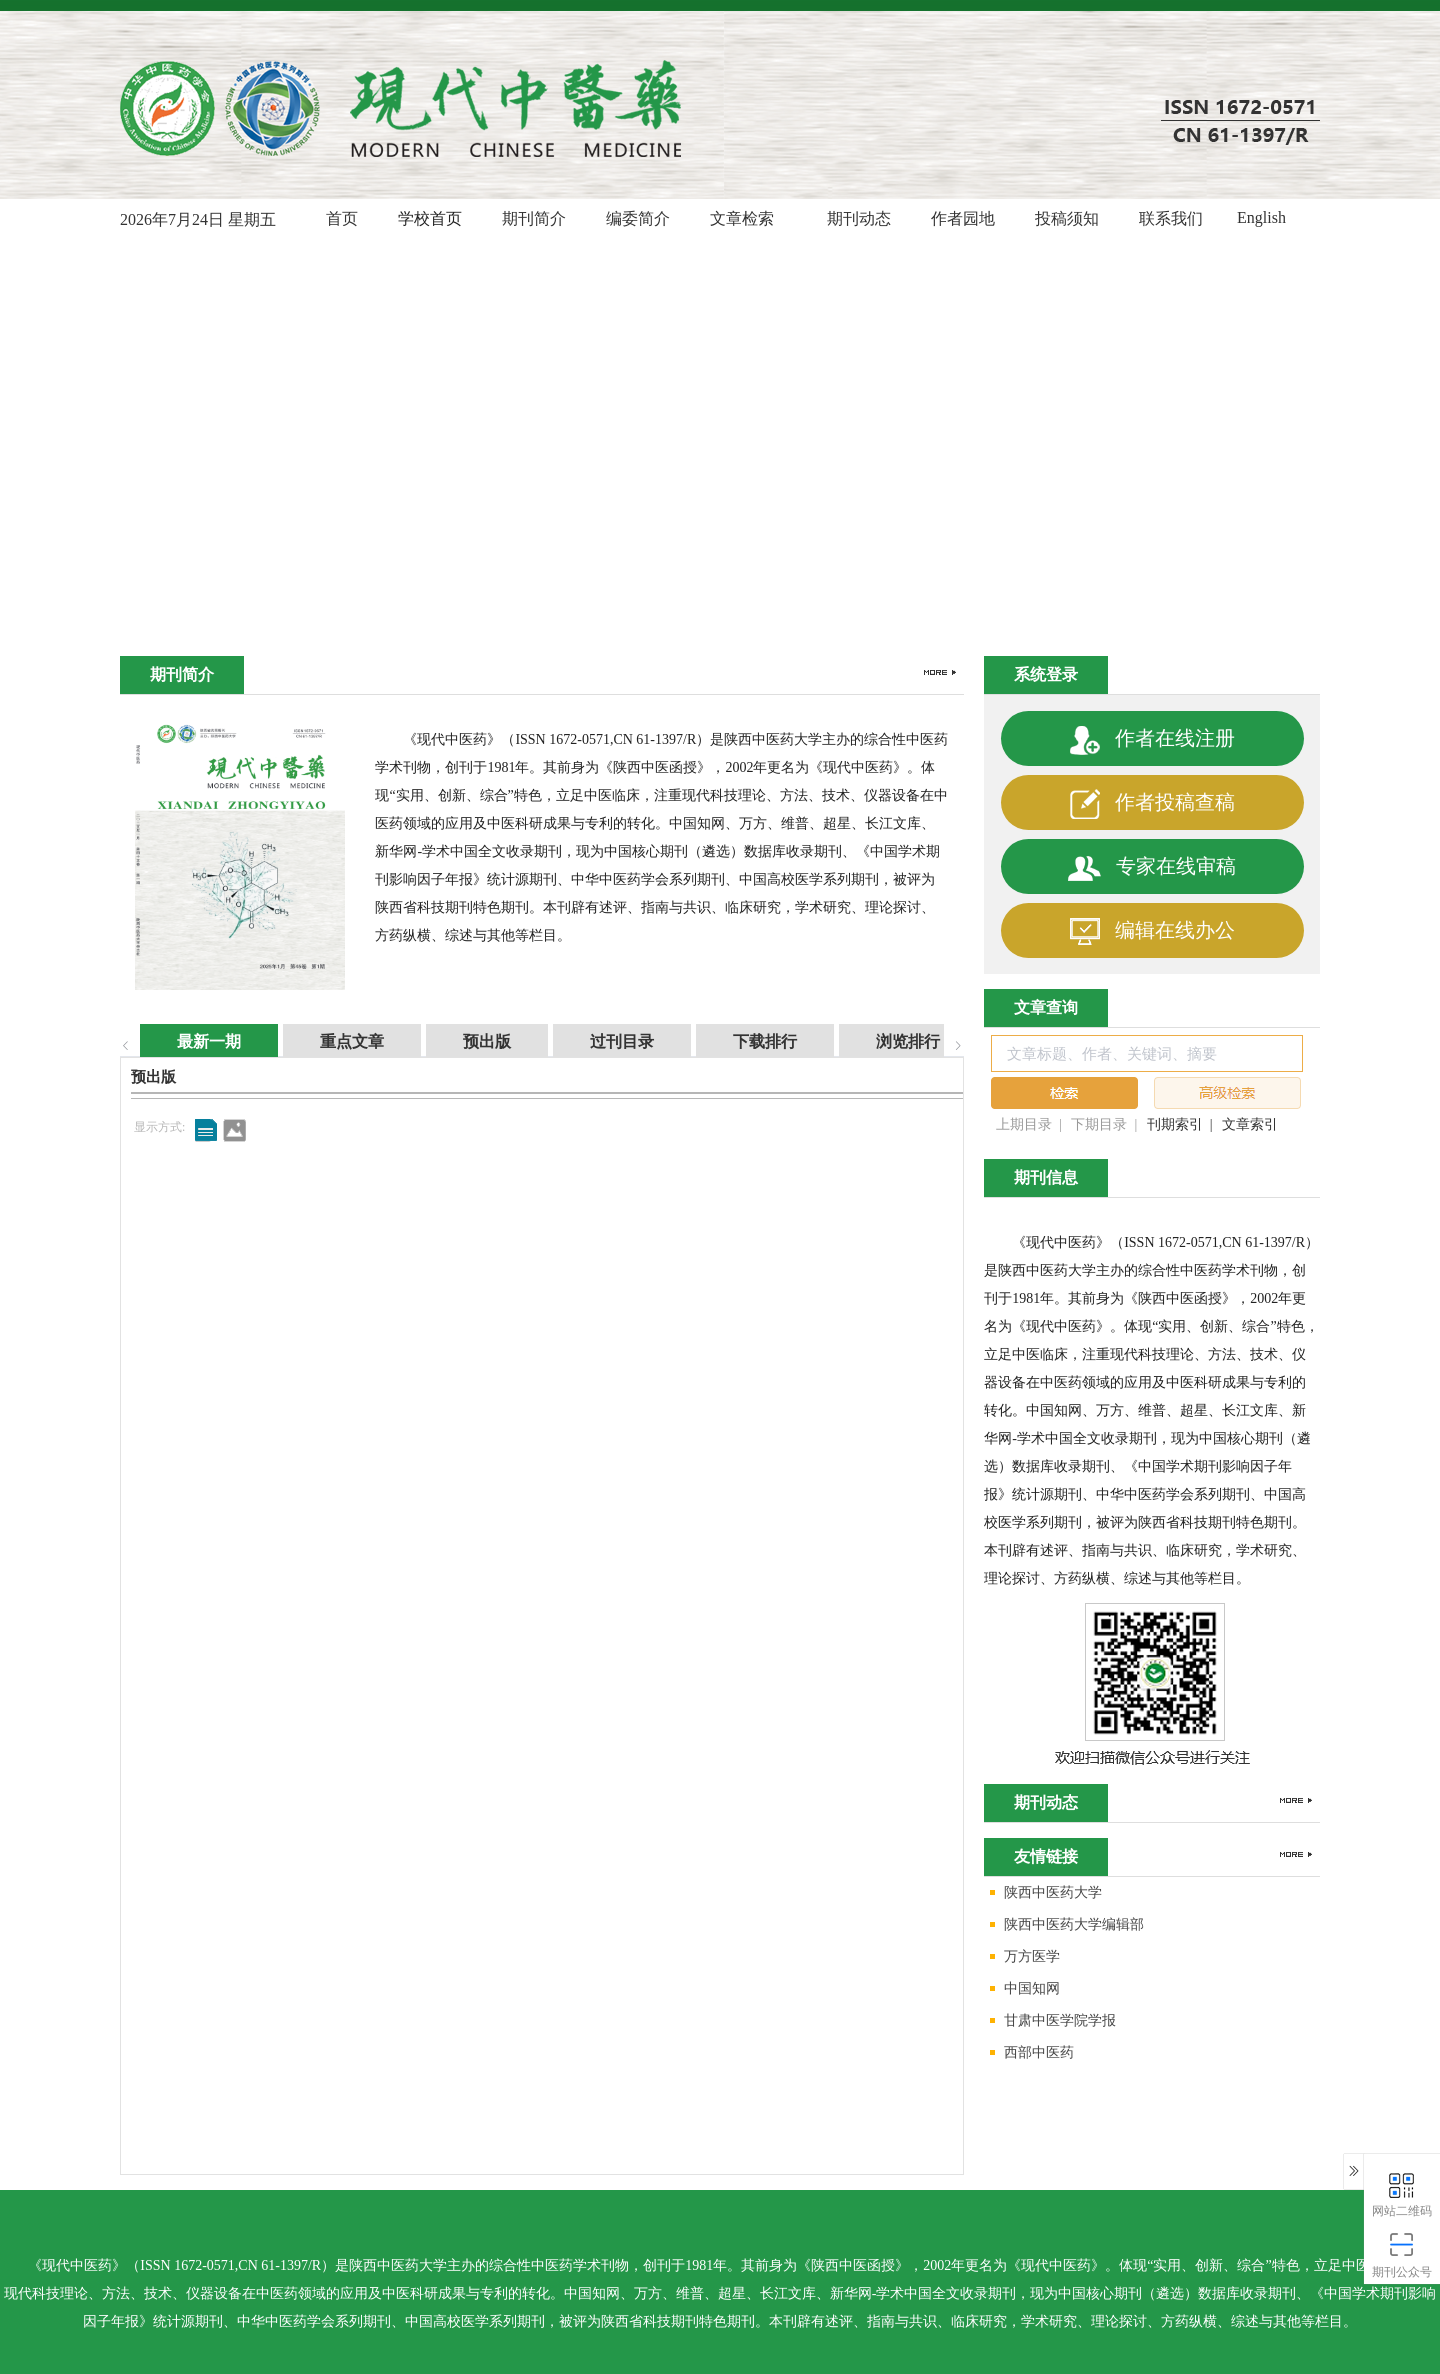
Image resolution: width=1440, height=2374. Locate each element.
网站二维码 (1402, 2193)
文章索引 (1250, 1124)
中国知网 (1022, 1989)
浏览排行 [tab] (888, 1041)
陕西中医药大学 (1043, 1893)
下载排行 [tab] (745, 1041)
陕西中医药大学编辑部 (1064, 1925)
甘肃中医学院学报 (1050, 2021)
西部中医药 (1029, 2053)
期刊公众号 (1402, 2254)
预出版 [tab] (467, 1041)
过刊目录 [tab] (602, 1041)
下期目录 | (1104, 1124)
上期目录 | (1029, 1124)
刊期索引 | (1180, 1124)
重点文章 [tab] (332, 1041)
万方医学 (1022, 1957)
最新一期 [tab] (189, 1041)
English (1261, 217)
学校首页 (430, 218)
